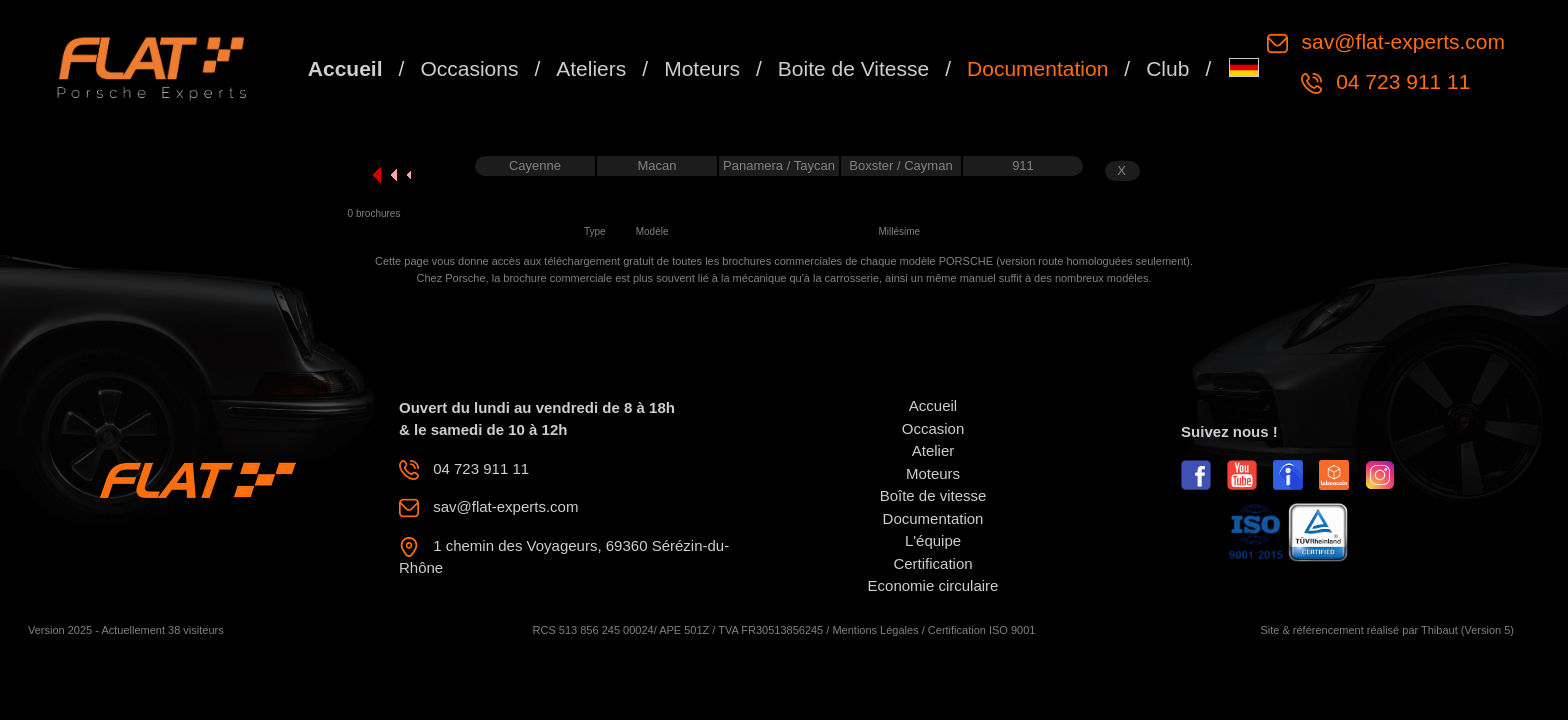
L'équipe (933, 540)
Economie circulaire (933, 585)
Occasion (933, 428)
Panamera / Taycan (779, 165)
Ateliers (591, 68)
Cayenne (535, 165)
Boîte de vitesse (933, 495)
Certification (932, 563)
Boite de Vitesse (853, 68)
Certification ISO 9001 (982, 630)
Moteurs (702, 68)
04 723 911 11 (1400, 81)
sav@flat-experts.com (1400, 41)
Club (1167, 68)
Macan (656, 165)
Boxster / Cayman (900, 165)
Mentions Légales (875, 630)
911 (1023, 165)
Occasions (469, 68)
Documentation (1037, 68)
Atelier (933, 450)
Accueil (345, 68)
